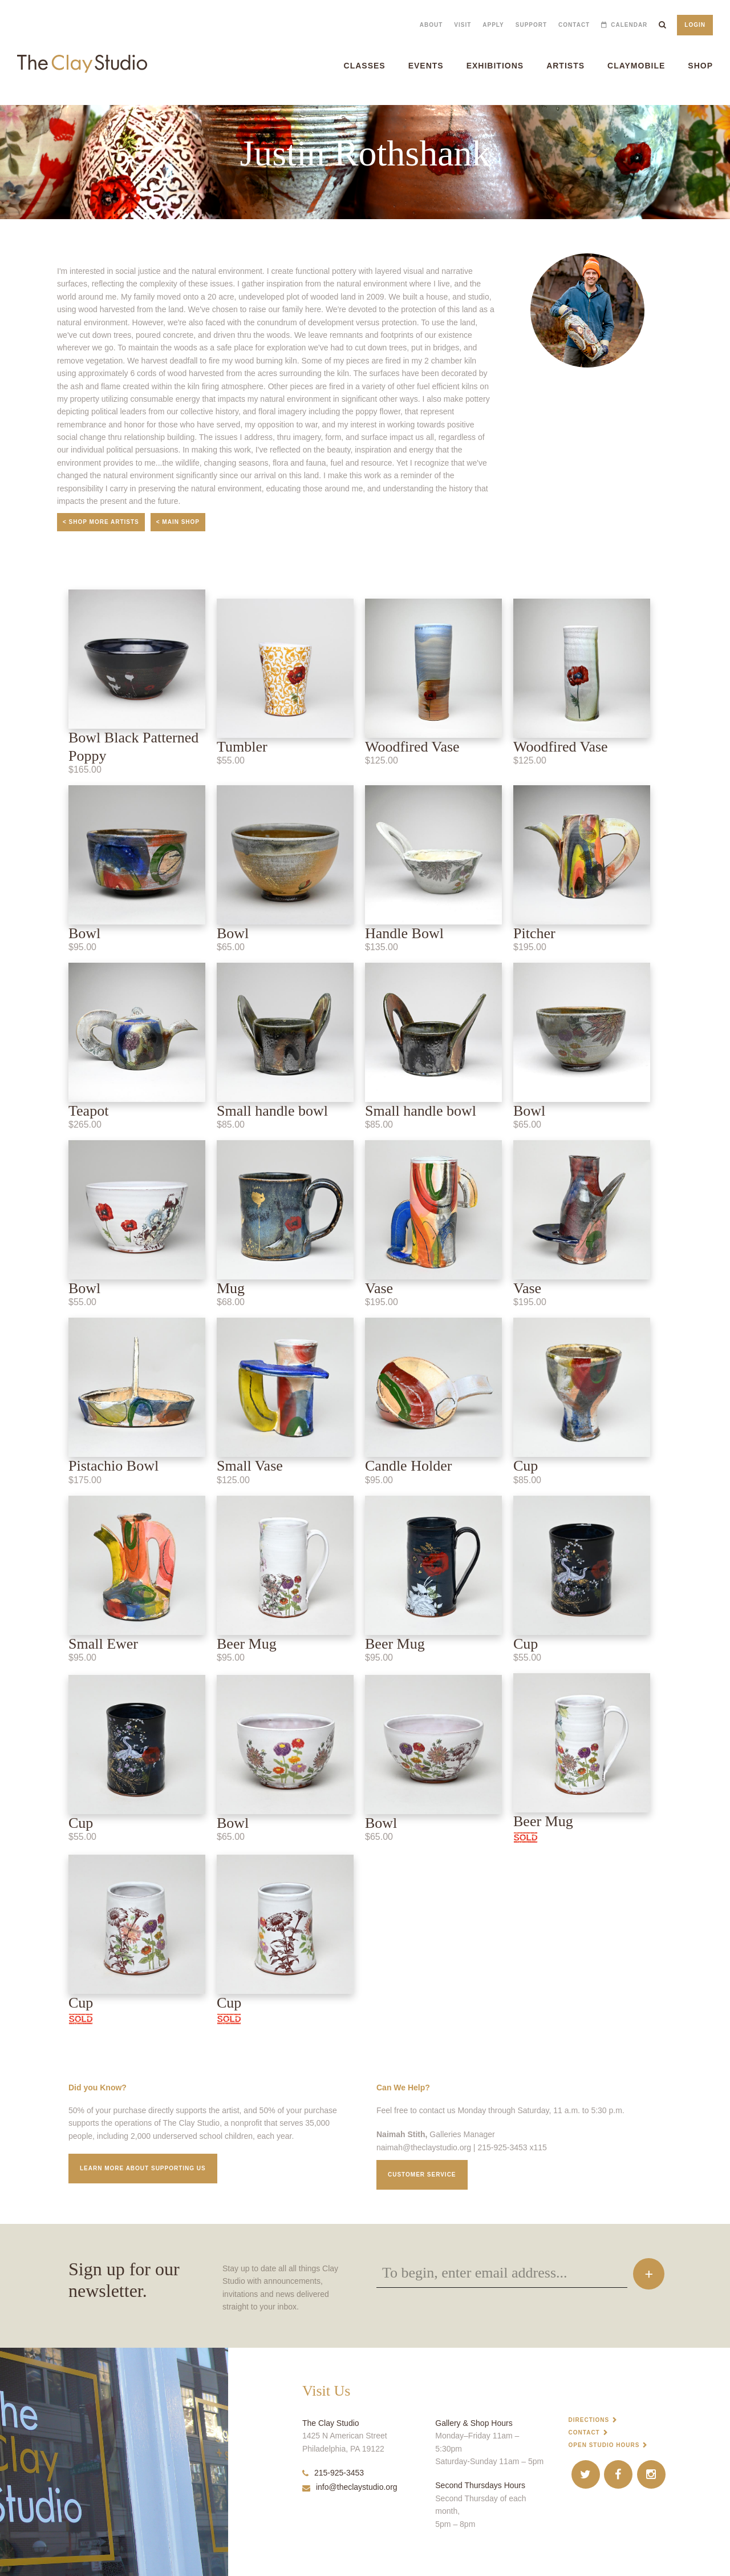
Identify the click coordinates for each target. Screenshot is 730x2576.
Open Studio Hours (604, 2445)
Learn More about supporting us (143, 2168)
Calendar (629, 25)
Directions (589, 2420)
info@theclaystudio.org (350, 2487)
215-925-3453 (333, 2472)
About (431, 25)
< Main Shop (178, 522)
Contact (574, 25)
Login (694, 25)
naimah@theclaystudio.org (423, 2147)
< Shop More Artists (101, 522)
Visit (462, 25)
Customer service (422, 2174)
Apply (493, 25)
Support (531, 25)
